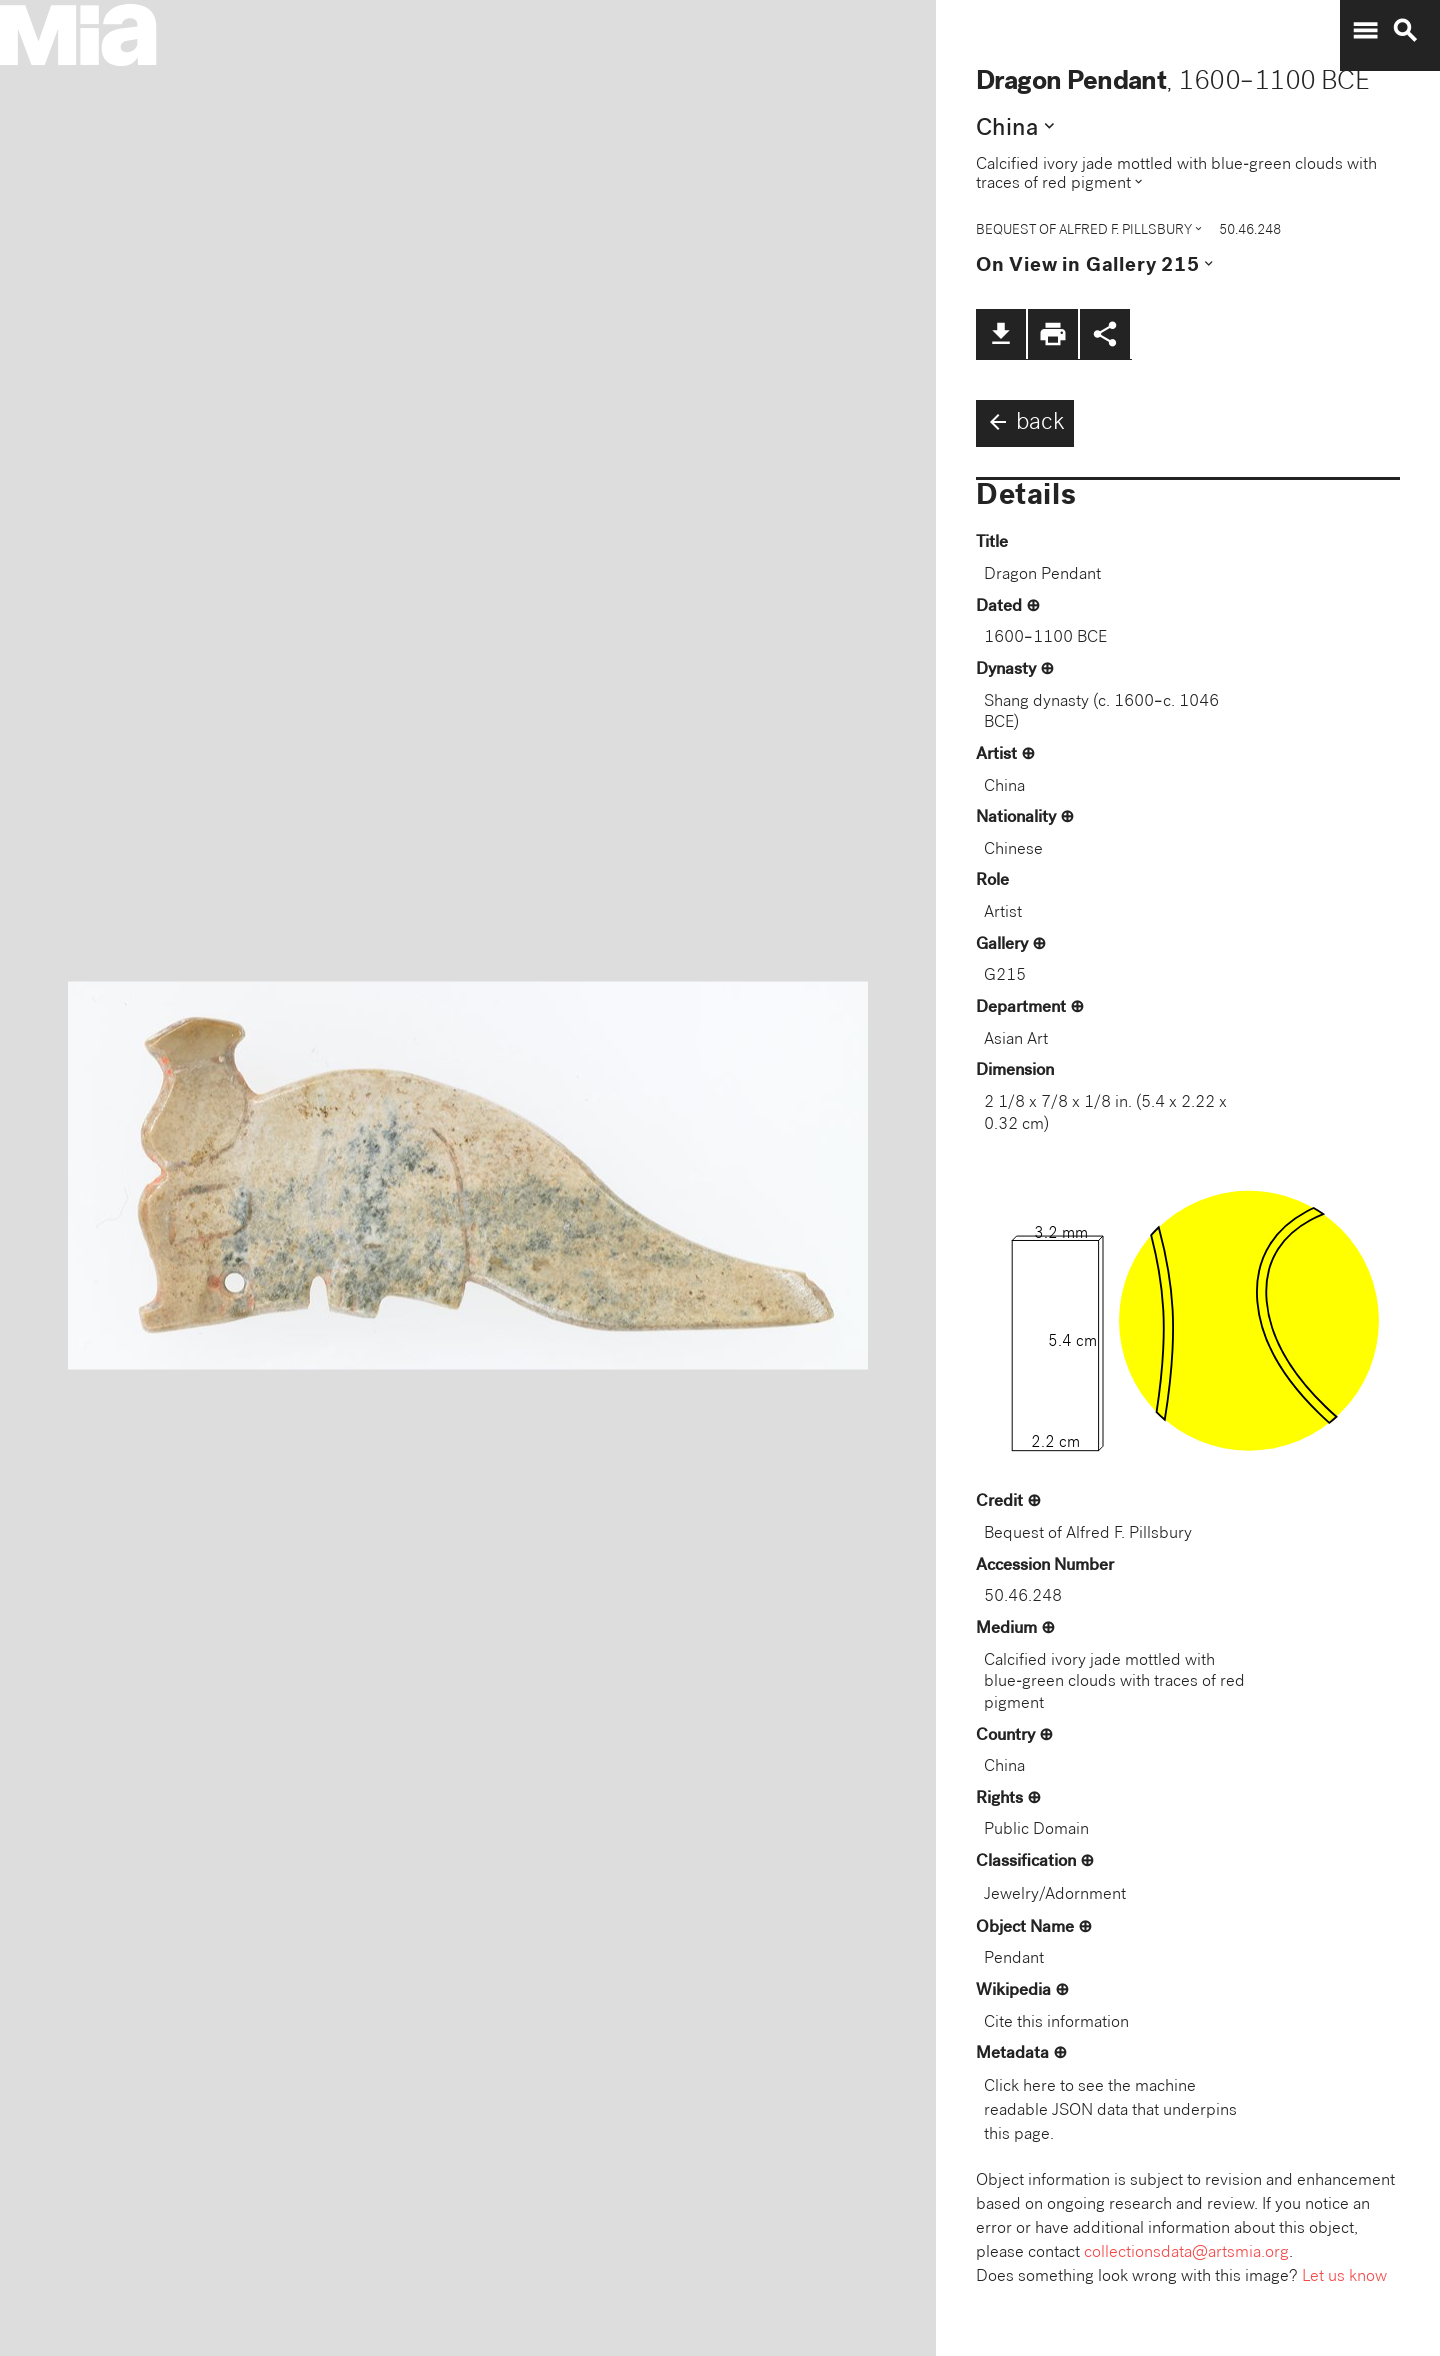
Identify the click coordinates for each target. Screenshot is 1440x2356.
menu (1365, 31)
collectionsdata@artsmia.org (1186, 2253)
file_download (1001, 334)
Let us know (1344, 2277)
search (1405, 31)
